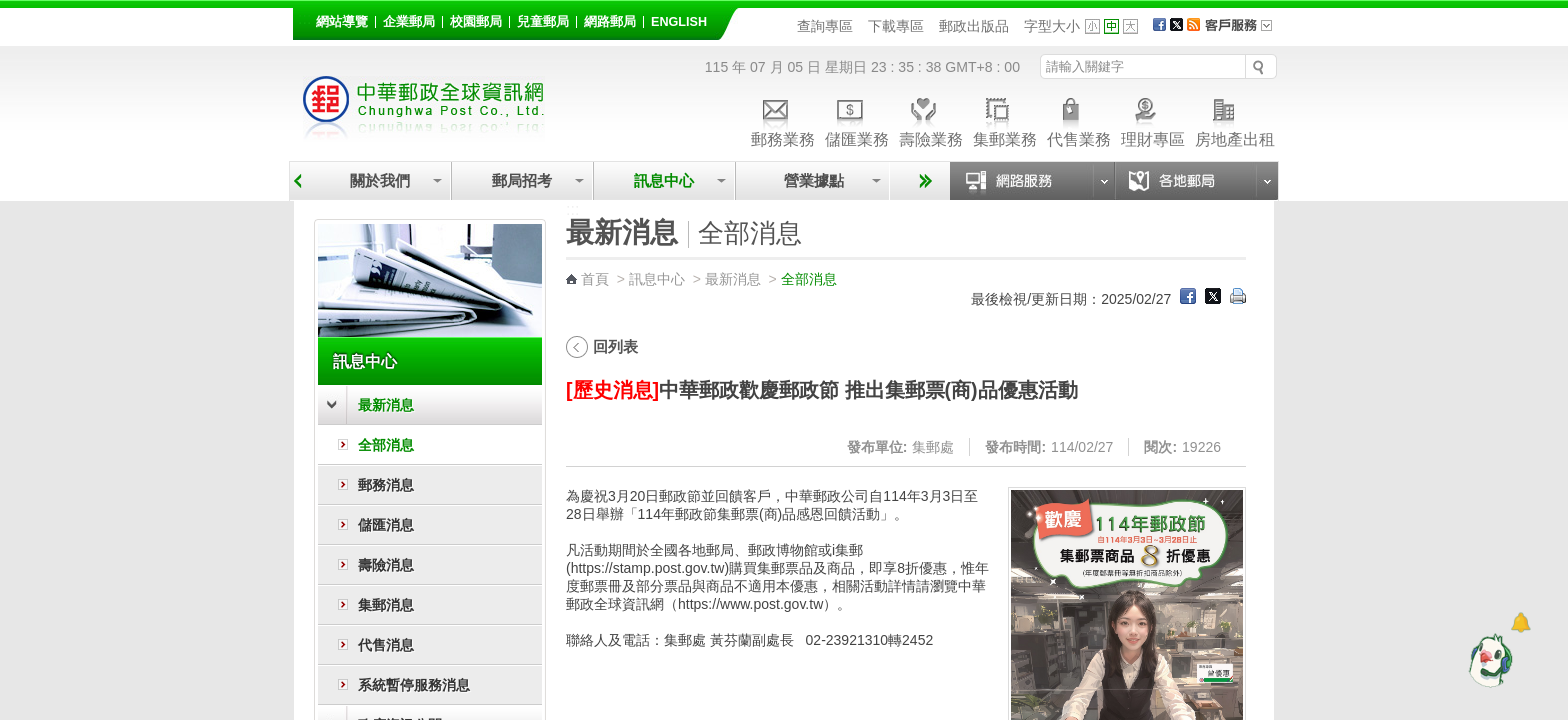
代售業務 (1079, 119)
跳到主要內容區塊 (10, 10)
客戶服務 (1245, 32)
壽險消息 (386, 565)
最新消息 (386, 405)
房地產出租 (1235, 119)
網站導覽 (342, 22)
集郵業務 (1005, 119)
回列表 (615, 346)
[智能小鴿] (1488, 660)
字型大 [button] (1130, 26)
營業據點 (812, 180)
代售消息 (386, 645)
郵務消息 (386, 485)
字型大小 (1052, 26)
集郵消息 (386, 605)
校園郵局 (476, 22)
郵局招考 (522, 180)
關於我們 (380, 180)
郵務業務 (783, 119)
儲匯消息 (386, 525)
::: (304, 18)
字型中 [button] (1111, 26)
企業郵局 (409, 22)
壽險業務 (931, 119)
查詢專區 (825, 26)
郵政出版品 (974, 26)
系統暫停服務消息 (414, 685)
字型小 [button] (1092, 26)
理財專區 (1153, 119)
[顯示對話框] (1520, 622)
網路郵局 (610, 22)
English (679, 22)
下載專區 (896, 26)
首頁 (595, 279)
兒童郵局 (543, 22)
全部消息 (386, 445)
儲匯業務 (857, 119)
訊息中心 (664, 180)
